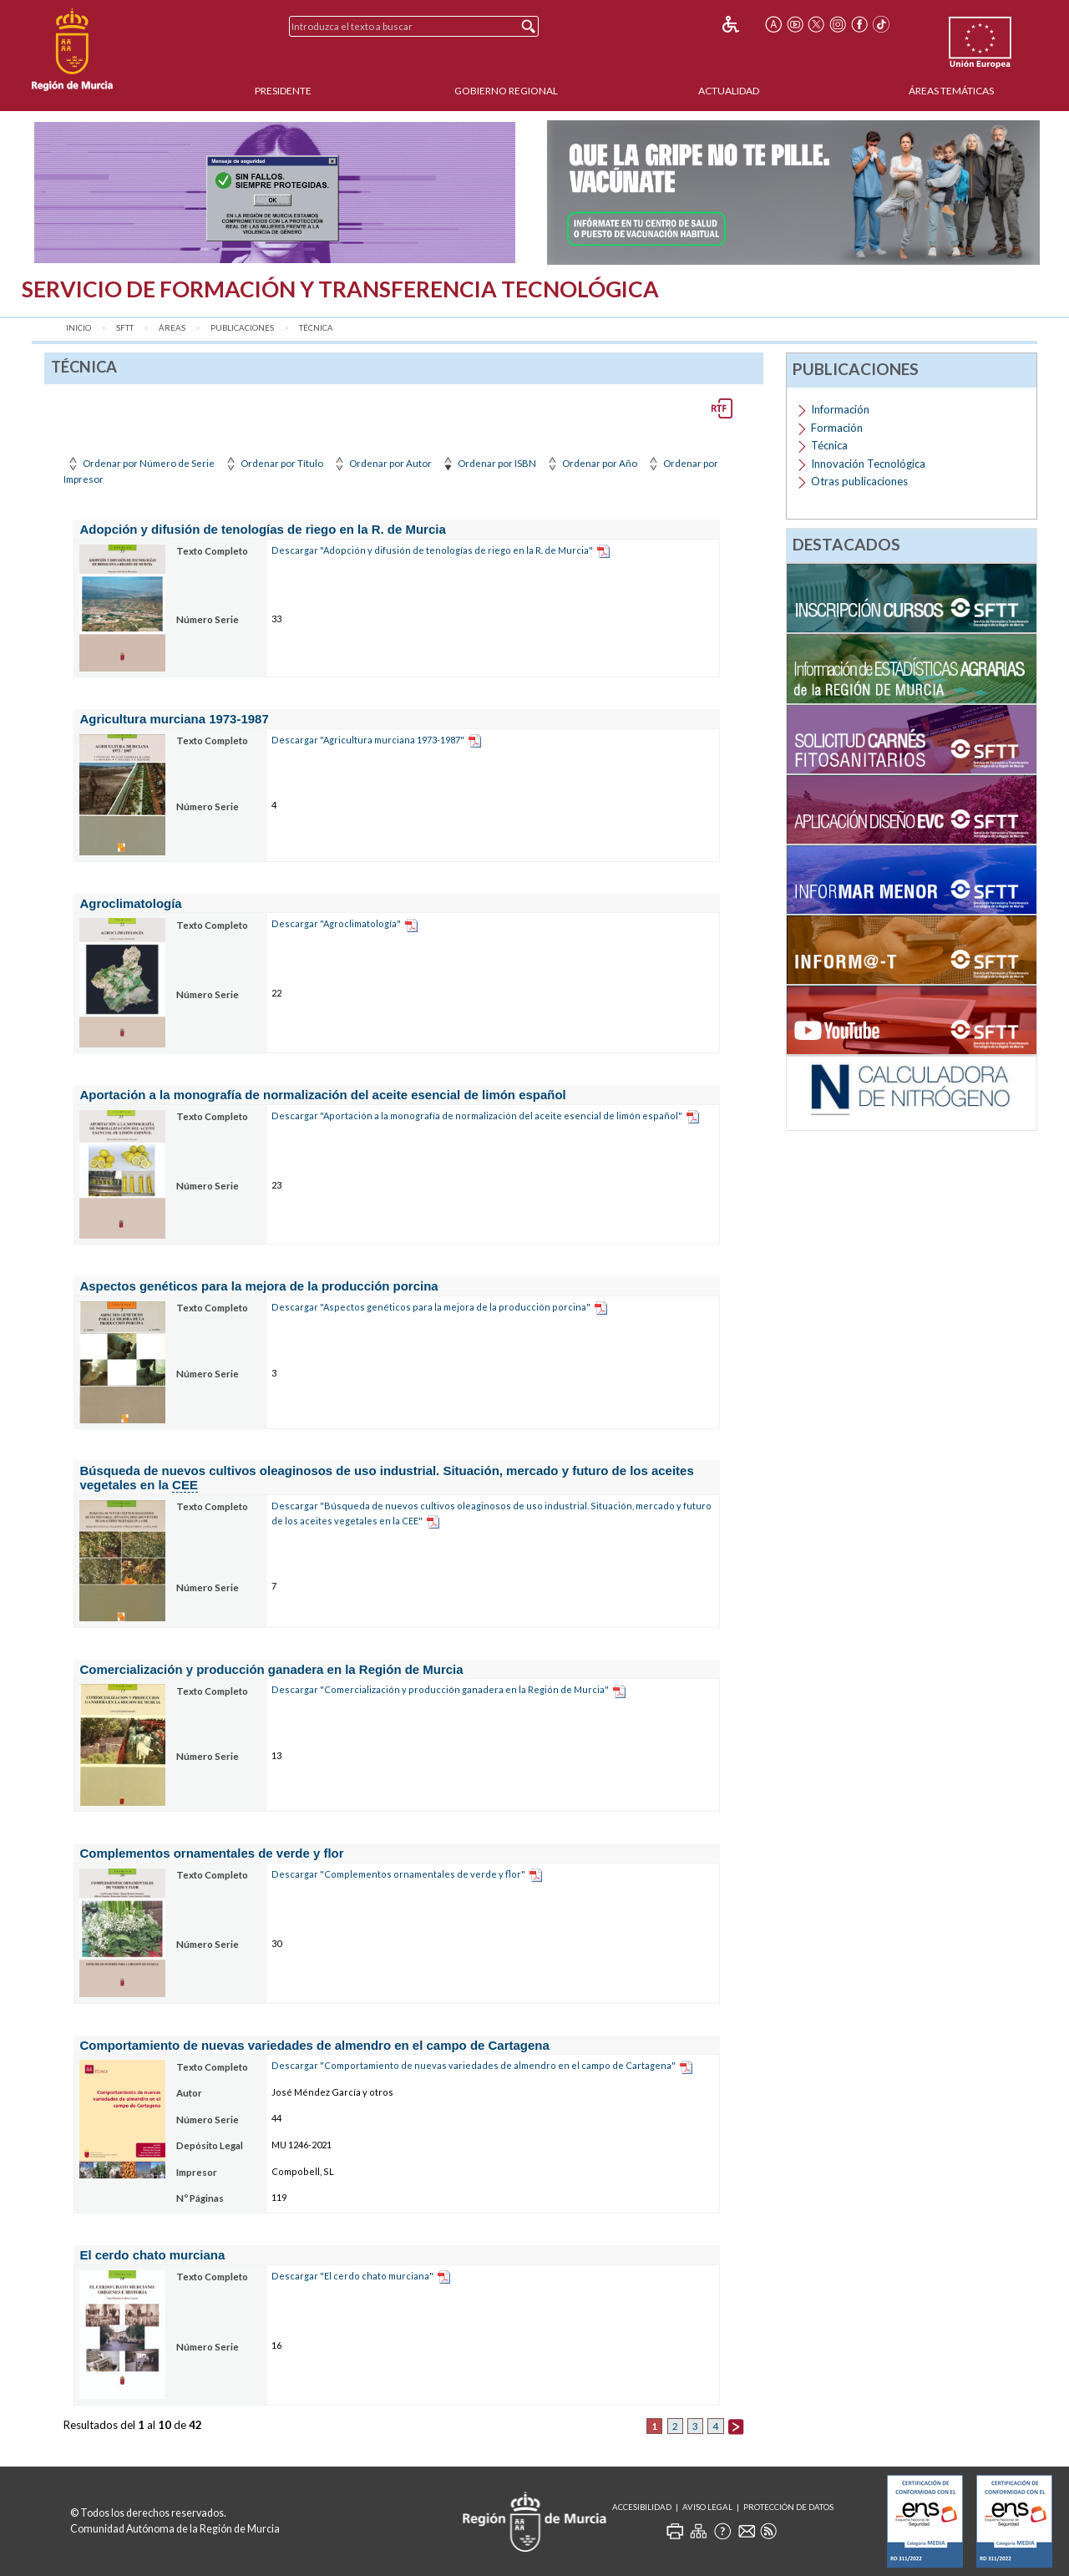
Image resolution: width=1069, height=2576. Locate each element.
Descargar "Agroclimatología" (336, 923)
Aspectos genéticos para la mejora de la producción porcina (258, 1286)
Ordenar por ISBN (488, 463)
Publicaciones (242, 327)
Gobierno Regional (506, 90)
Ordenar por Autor (382, 463)
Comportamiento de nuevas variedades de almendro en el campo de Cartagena (314, 2045)
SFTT (125, 327)
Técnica (316, 327)
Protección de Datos (788, 2507)
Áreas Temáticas (951, 90)
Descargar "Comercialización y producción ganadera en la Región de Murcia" (440, 1689)
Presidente (283, 90)
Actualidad (728, 90)
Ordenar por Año (591, 463)
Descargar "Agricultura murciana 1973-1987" (367, 739)
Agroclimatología (130, 903)
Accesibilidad (641, 2507)
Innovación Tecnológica (868, 463)
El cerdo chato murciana (152, 2255)
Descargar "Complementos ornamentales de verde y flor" (398, 1874)
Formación (837, 427)
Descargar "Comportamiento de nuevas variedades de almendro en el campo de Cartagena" (473, 2065)
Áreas (172, 327)
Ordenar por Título (273, 463)
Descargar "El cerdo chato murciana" (352, 2275)
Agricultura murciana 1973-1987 (173, 719)
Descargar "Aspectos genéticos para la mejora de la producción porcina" (430, 1306)
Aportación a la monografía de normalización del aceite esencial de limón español (322, 1095)
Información (840, 409)
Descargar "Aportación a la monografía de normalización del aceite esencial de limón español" (476, 1115)
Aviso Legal (707, 2507)
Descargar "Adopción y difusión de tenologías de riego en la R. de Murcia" (432, 550)
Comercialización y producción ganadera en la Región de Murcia (271, 1669)
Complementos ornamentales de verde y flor (211, 1853)
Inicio (78, 327)
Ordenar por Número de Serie (140, 463)
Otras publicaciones (859, 481)
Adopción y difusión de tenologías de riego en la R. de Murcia (262, 529)
